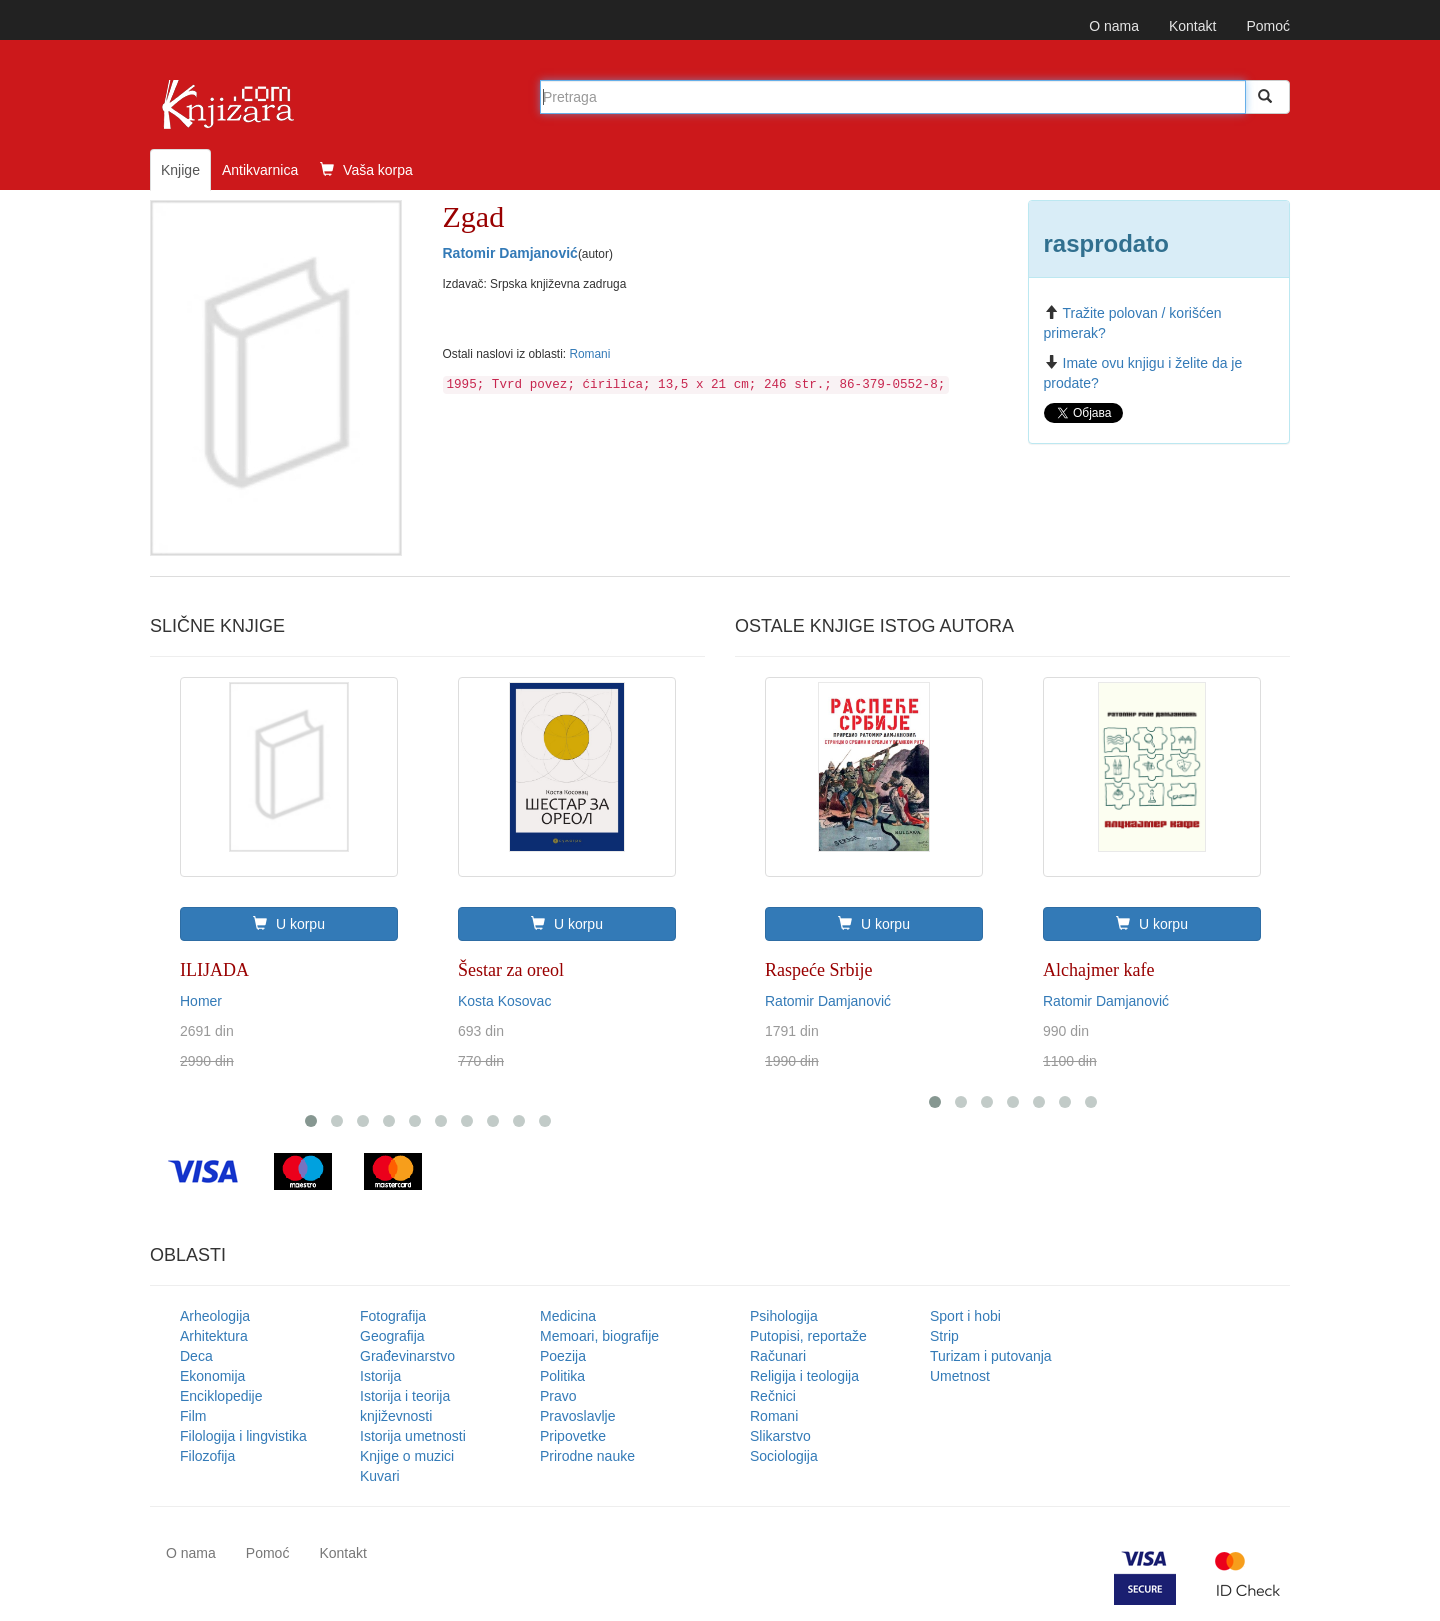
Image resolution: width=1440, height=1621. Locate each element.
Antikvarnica (260, 170)
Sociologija (784, 1456)
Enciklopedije (221, 1396)
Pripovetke (573, 1436)
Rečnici (773, 1396)
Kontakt (1192, 26)
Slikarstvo (780, 1436)
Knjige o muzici (407, 1456)
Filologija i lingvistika (243, 1436)
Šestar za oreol (511, 970)
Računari (778, 1356)
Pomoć (1268, 26)
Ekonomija (212, 1376)
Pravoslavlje (577, 1416)
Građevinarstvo (407, 1356)
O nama (1114, 26)
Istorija (380, 1376)
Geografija (392, 1336)
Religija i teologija (804, 1376)
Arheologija (215, 1316)
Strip (944, 1336)
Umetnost (960, 1376)
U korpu (289, 924)
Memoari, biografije (599, 1336)
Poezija (563, 1356)
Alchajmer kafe (1098, 970)
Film (193, 1416)
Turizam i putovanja (991, 1356)
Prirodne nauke (587, 1456)
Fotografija (393, 1316)
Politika (562, 1376)
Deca (196, 1356)
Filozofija (207, 1456)
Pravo (558, 1396)
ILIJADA (214, 970)
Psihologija (784, 1316)
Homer (201, 1001)
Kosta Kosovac (504, 1001)
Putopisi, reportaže (808, 1336)
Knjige (180, 170)
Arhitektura (214, 1336)
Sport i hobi (965, 1316)
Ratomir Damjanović (510, 253)
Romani (589, 354)
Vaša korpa (366, 170)
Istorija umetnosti (413, 1436)
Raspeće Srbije (818, 970)
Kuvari (380, 1476)
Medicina (568, 1316)
